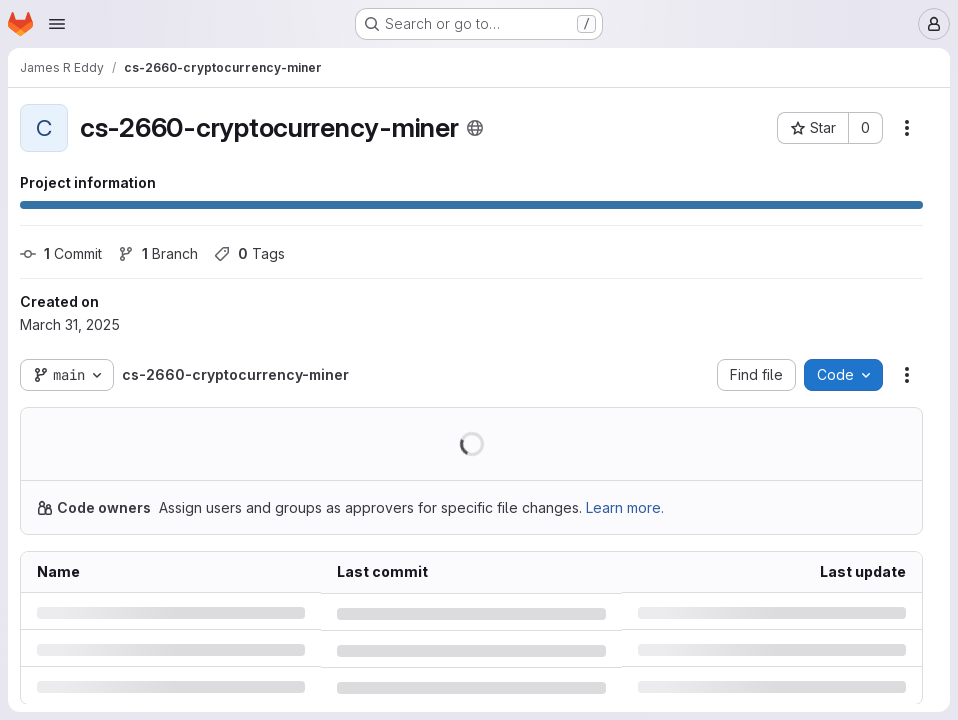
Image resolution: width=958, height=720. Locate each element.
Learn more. (625, 507)
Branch (158, 253)
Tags (249, 253)
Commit (61, 253)
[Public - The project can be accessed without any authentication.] (475, 128)
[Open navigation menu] (57, 24)
